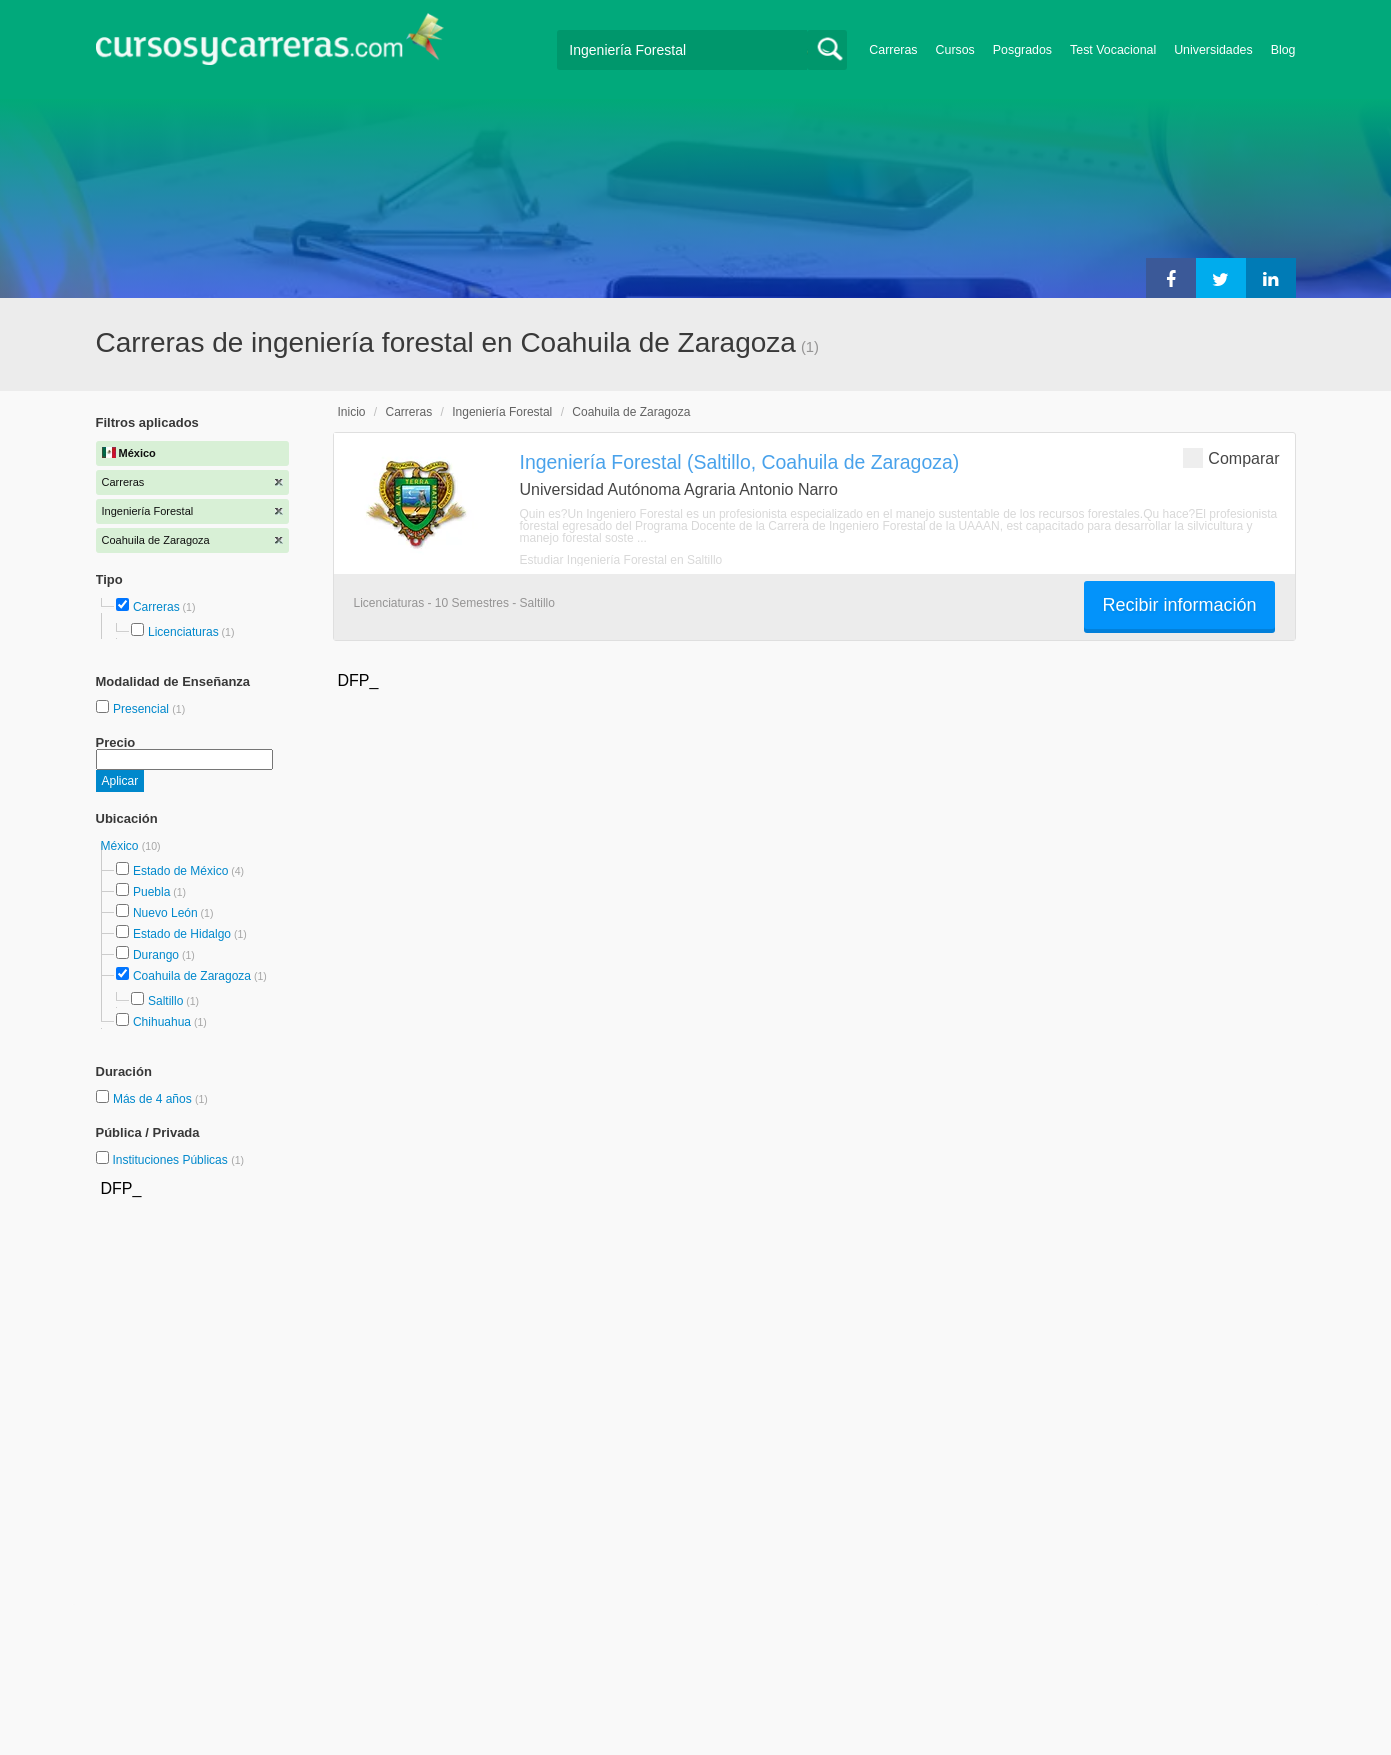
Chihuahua (162, 1022)
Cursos (955, 50)
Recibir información (1179, 605)
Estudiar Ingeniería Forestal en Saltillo (621, 560)
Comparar (1231, 457)
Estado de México (180, 871)
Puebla (151, 892)
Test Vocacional (1113, 50)
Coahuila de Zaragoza (192, 976)
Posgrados (1022, 50)
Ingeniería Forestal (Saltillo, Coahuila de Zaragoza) (740, 462)
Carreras (893, 50)
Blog (1283, 50)
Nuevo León (165, 913)
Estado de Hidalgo (182, 934)
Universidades (1213, 50)
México (121, 846)
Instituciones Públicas (178, 1160)
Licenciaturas (183, 632)
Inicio (352, 412)
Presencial (142, 709)
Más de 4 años (154, 1099)
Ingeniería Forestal (502, 412)
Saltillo (165, 1001)
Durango (156, 955)
